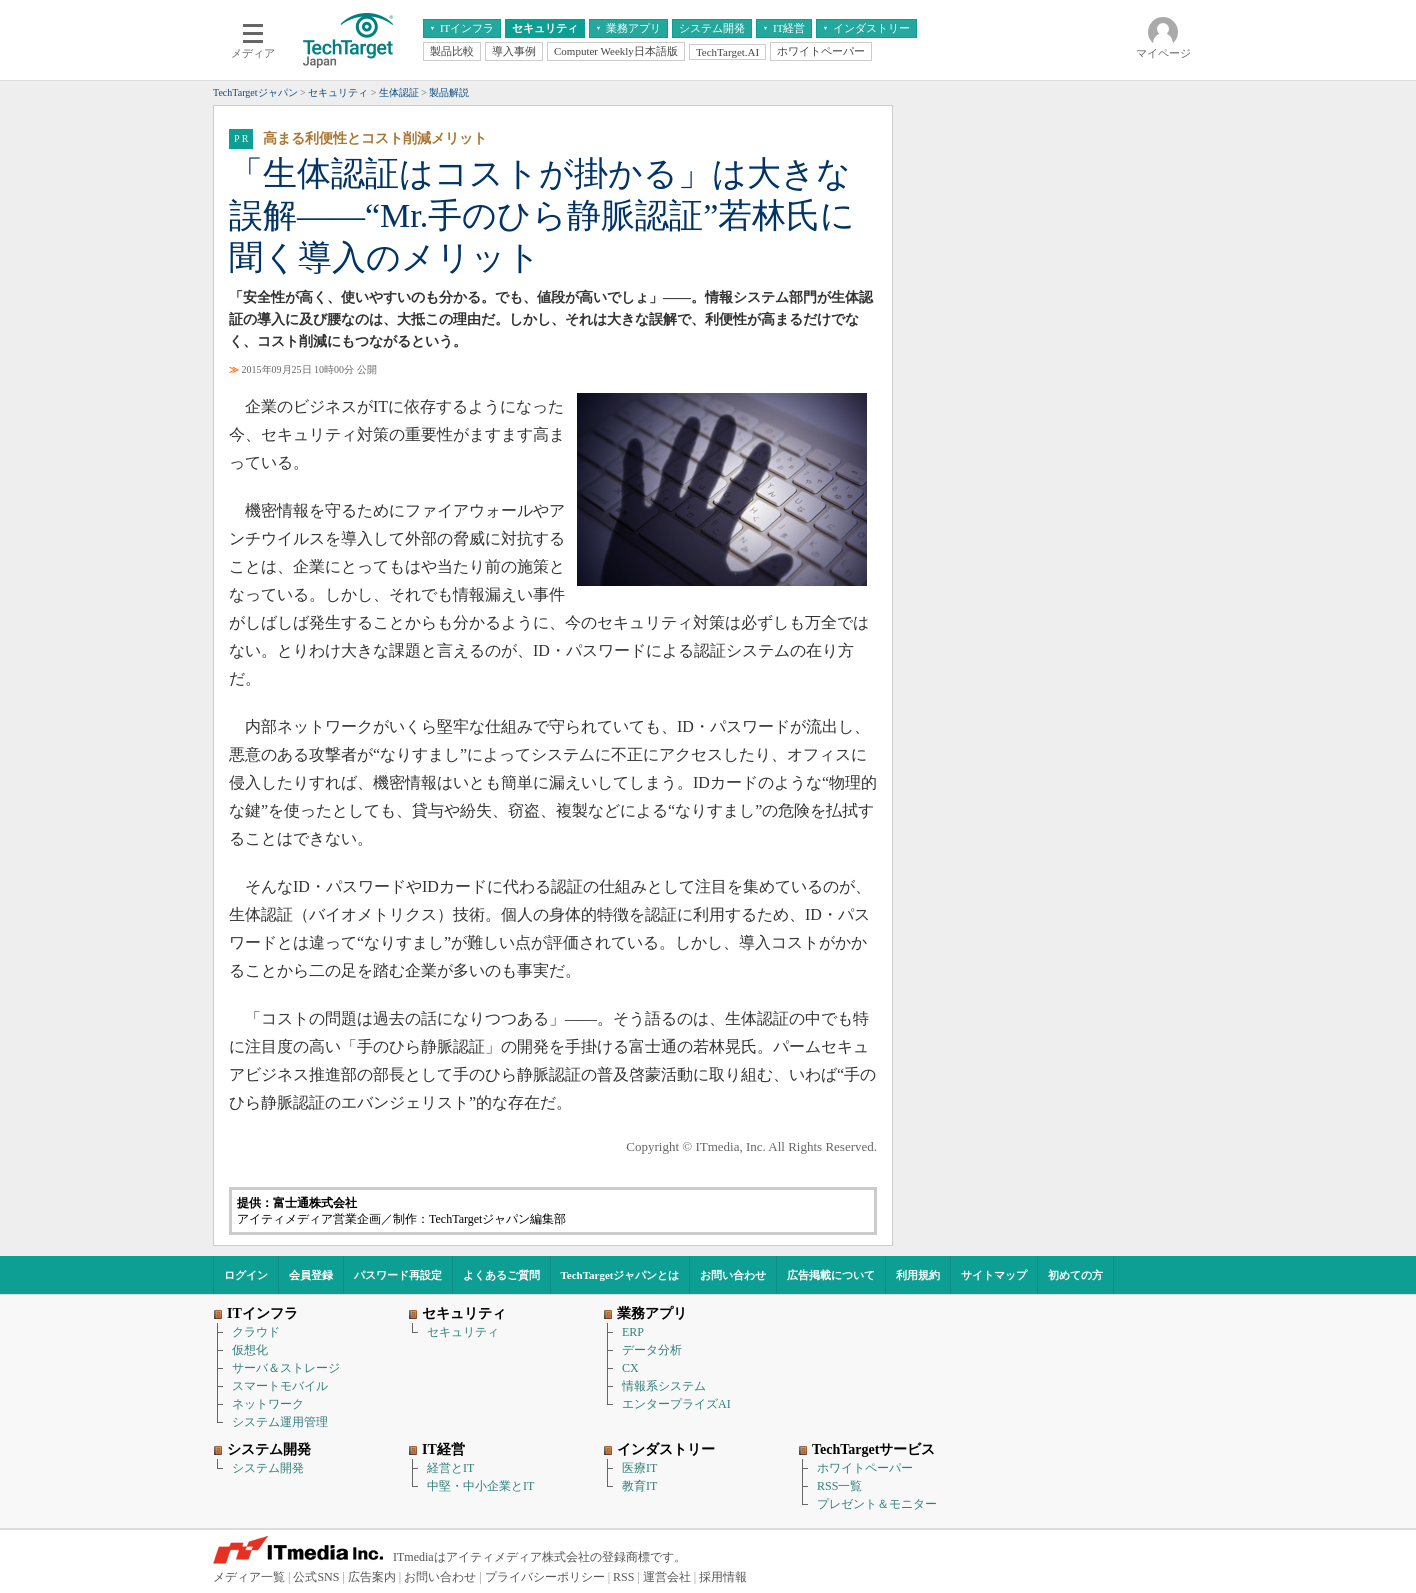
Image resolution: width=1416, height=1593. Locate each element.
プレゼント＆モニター (877, 1504)
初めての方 (1075, 1275)
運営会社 (667, 1577)
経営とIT (450, 1468)
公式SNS (316, 1577)
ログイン (246, 1275)
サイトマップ (994, 1275)
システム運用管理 (280, 1422)
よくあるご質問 (501, 1275)
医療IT (639, 1468)
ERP (633, 1332)
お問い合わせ (733, 1275)
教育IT (639, 1486)
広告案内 (372, 1577)
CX (630, 1368)
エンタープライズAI (676, 1404)
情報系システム (664, 1386)
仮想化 (250, 1350)
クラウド (256, 1332)
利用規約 (918, 1275)
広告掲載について (831, 1275)
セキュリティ (463, 1332)
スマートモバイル (280, 1386)
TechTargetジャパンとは (620, 1275)
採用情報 (723, 1577)
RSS (623, 1577)
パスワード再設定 (398, 1275)
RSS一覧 (839, 1486)
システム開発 (268, 1468)
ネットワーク (268, 1404)
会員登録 (311, 1275)
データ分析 (652, 1350)
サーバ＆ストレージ (286, 1368)
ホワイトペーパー (865, 1468)
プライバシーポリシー (545, 1577)
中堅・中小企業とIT (480, 1486)
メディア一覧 (249, 1577)
